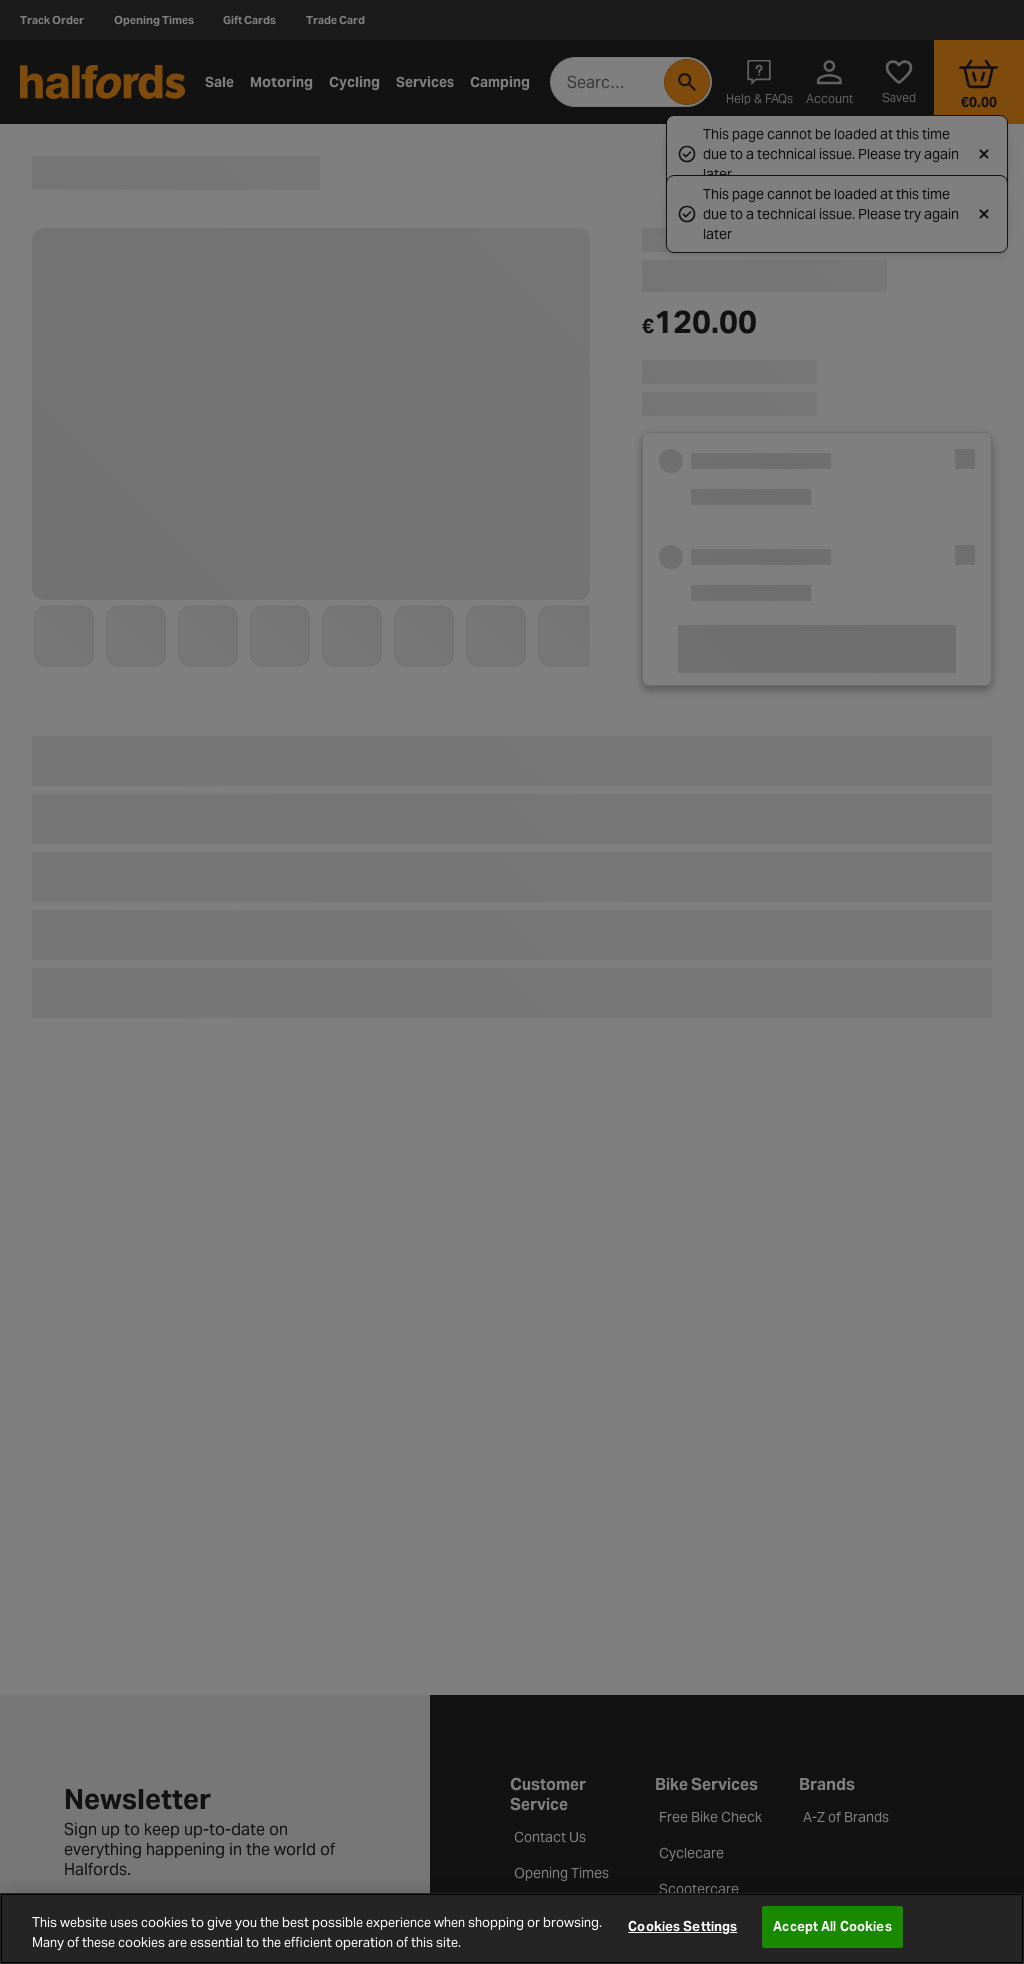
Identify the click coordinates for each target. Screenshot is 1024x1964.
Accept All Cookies (832, 1926)
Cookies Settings (682, 1926)
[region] (512, 1928)
